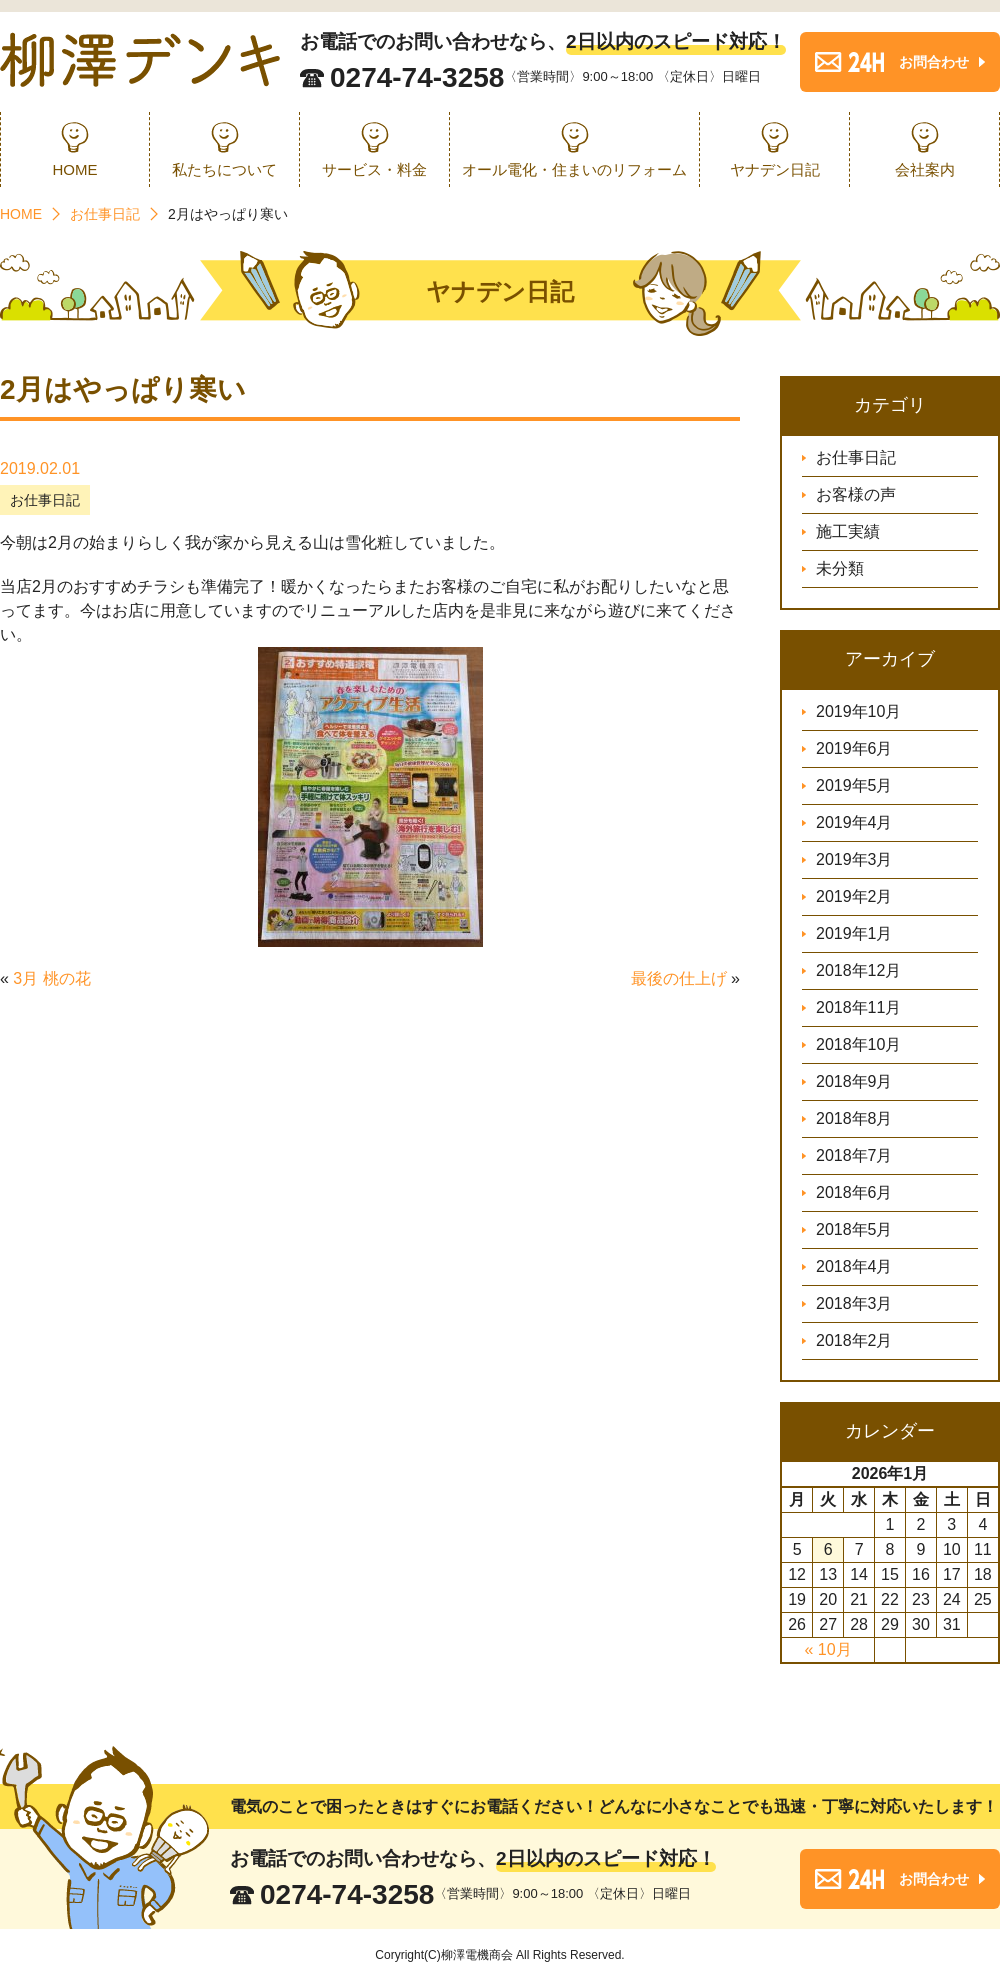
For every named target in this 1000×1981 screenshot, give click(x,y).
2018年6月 (854, 1192)
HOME (75, 169)
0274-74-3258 (417, 78)
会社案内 (925, 169)
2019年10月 (858, 711)
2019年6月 (854, 748)
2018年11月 (858, 1007)
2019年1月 (854, 933)
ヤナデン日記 (775, 169)
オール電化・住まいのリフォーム (574, 169)
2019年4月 (854, 822)
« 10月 (827, 1649)
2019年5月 (854, 785)
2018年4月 (854, 1266)
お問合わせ (934, 62)
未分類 (840, 568)
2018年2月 (854, 1340)
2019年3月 (854, 859)
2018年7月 (854, 1155)
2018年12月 (858, 970)
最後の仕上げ (679, 978)
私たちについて (224, 169)
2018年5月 (854, 1229)
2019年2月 (854, 896)
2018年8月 (854, 1118)
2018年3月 (854, 1303)
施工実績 (848, 531)
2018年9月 (854, 1081)
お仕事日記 (45, 500)
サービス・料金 (374, 169)
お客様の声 (856, 494)
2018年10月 (858, 1044)
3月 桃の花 (51, 978)
